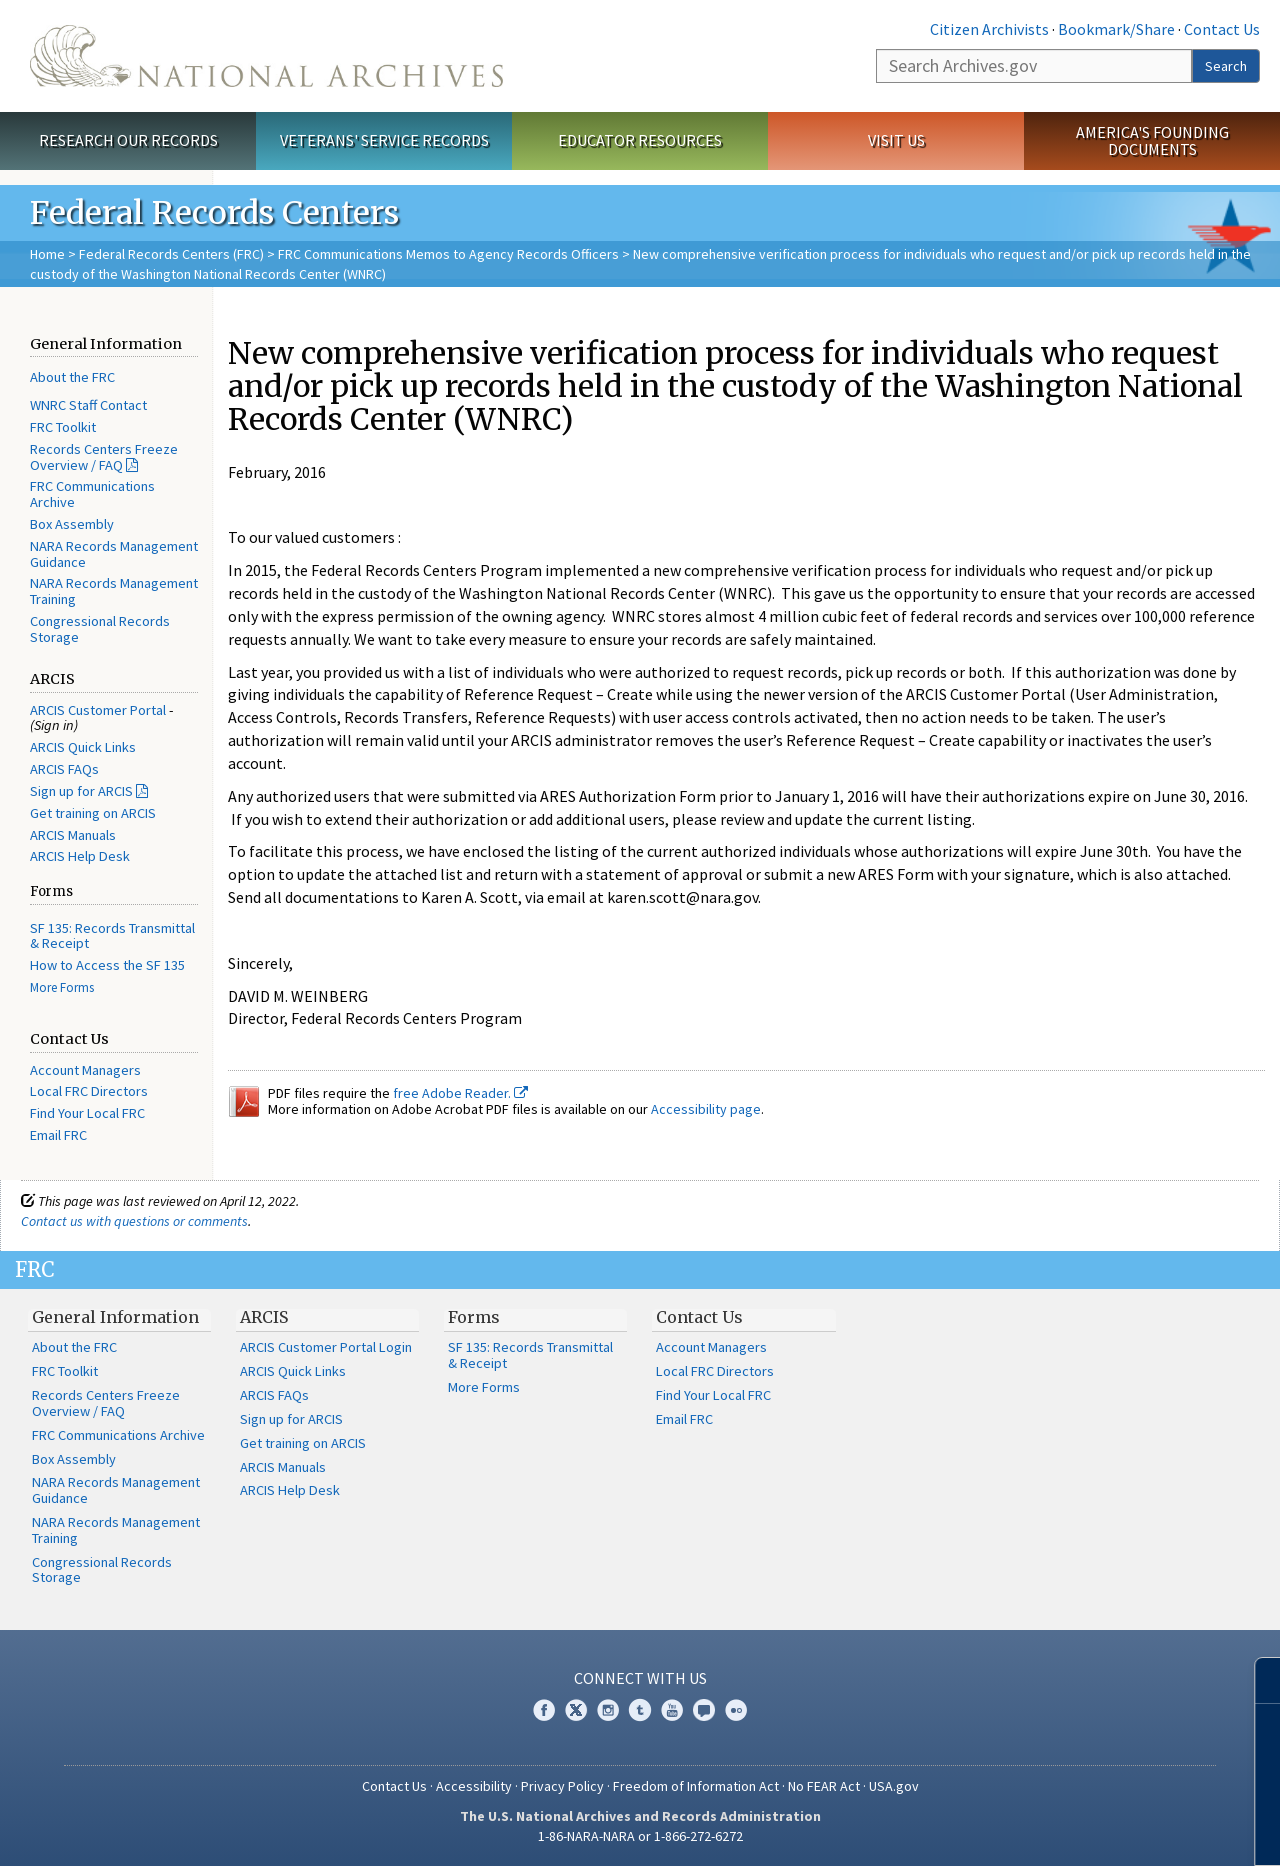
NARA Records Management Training (114, 591)
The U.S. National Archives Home (266, 56)
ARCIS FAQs (64, 769)
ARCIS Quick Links (83, 747)
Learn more (1102, 1830)
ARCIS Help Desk (80, 856)
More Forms (62, 987)
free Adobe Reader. (460, 1093)
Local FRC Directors (89, 1091)
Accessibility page (706, 1109)
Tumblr (640, 1710)
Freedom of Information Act (696, 1786)
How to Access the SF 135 (107, 965)
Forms (474, 1317)
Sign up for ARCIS (81, 791)
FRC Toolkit (63, 427)
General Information (115, 1317)
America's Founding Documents (1152, 140)
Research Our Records (128, 140)
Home (47, 254)
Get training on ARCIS (93, 813)
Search (1226, 66)
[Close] (1256, 1680)
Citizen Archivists (989, 29)
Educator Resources (640, 140)
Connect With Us (640, 1678)
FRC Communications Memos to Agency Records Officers (448, 254)
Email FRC (58, 1135)
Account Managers (85, 1070)
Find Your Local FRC (87, 1113)
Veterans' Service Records (384, 140)
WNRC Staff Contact (88, 405)
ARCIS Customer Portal (98, 710)
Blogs (704, 1710)
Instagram (608, 1710)
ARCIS (264, 1317)
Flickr (736, 1710)
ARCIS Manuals (73, 835)
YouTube (672, 1710)
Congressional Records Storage (100, 629)
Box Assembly (72, 524)
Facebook (544, 1710)
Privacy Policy (562, 1786)
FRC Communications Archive (92, 494)
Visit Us (896, 140)
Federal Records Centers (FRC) (171, 254)
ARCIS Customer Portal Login (326, 1347)
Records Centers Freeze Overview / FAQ (104, 457)
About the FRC (72, 377)
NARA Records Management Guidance (114, 554)
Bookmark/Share (1116, 29)
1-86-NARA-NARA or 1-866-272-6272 (640, 1836)
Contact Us (1222, 29)
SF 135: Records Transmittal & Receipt (112, 936)
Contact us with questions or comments (134, 1221)
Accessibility (474, 1786)
